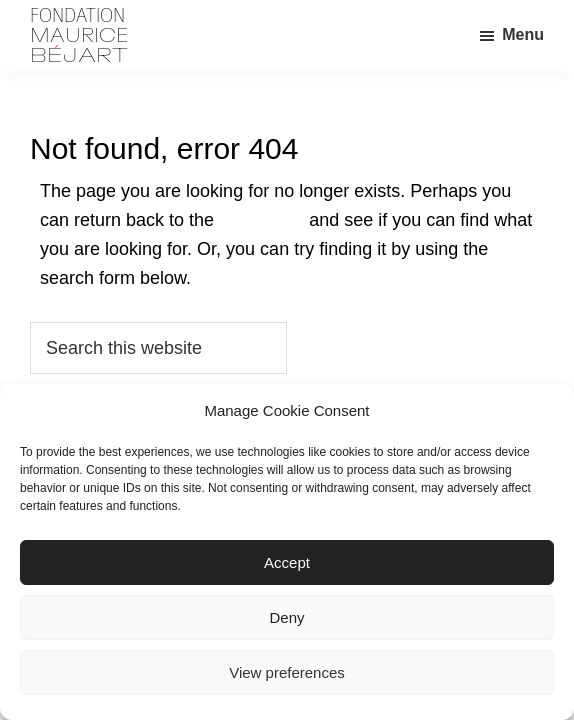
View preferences (287, 672)
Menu (523, 34)
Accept (287, 562)
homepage (261, 220)
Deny (286, 617)
